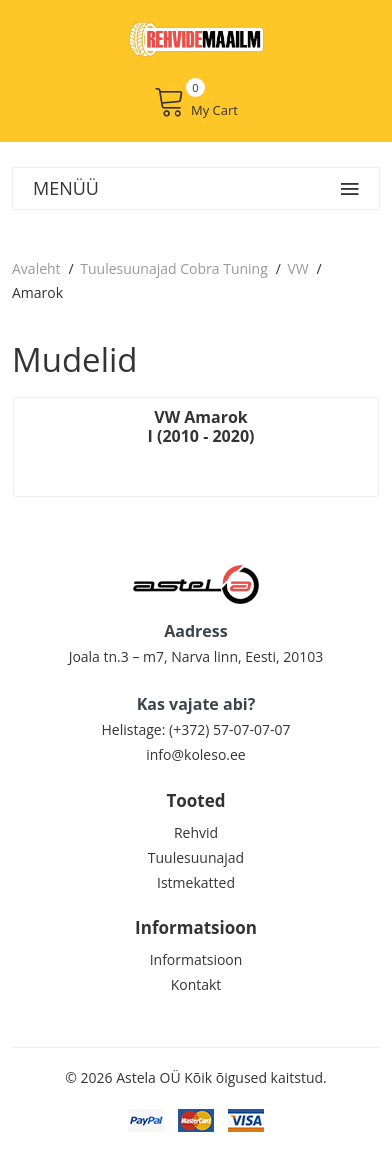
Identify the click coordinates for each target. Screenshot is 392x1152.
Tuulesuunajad (196, 857)
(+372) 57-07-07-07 (229, 729)
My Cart (196, 102)
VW (297, 268)
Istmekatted (196, 882)
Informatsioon (196, 959)
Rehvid (196, 832)
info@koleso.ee (195, 754)
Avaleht (36, 268)
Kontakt (196, 984)
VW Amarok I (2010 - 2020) (201, 426)
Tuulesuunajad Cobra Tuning (174, 268)
